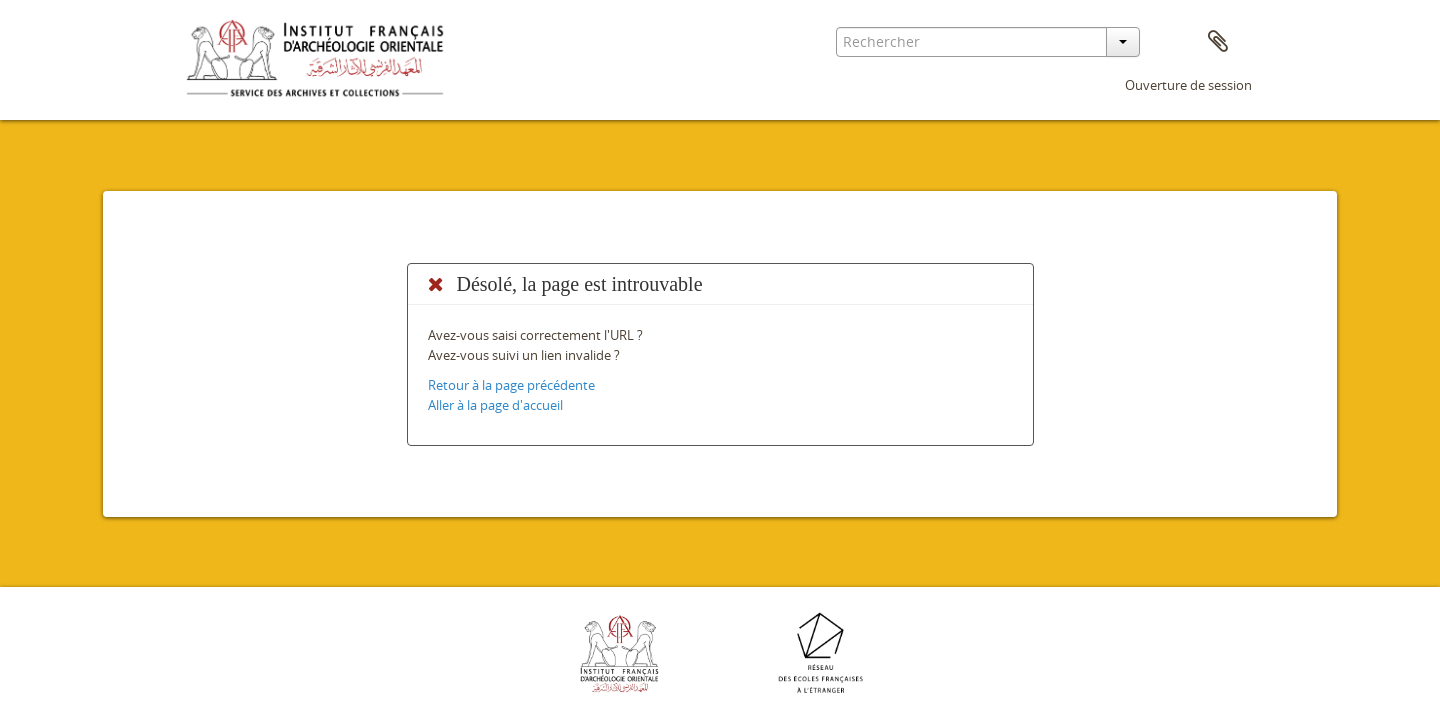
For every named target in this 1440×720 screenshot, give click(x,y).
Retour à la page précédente (511, 385)
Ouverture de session (1188, 85)
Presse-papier (1218, 42)
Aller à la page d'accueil (495, 405)
